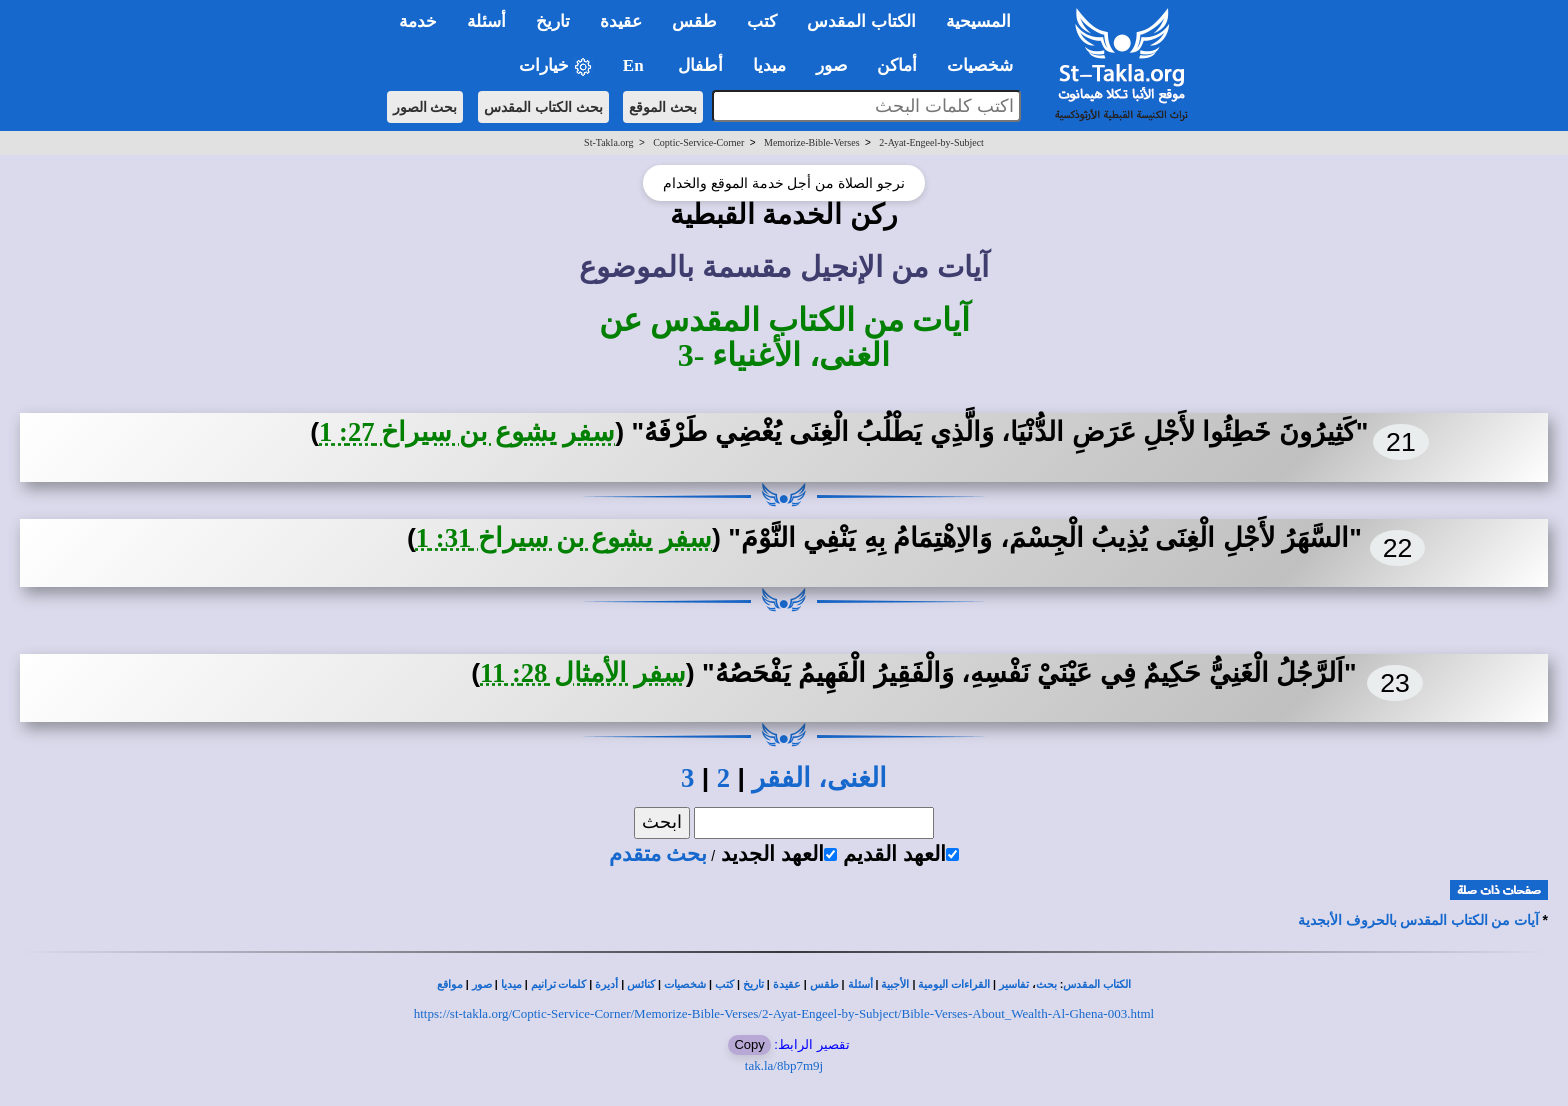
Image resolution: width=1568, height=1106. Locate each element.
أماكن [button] (897, 65)
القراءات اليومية (954, 984)
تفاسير (1014, 984)
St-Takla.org (608, 142)
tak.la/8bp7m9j (784, 1065)
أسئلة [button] (486, 21)
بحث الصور (425, 107)
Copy (749, 1044)
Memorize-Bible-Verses (812, 142)
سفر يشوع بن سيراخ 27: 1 (467, 432)
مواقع (450, 984)
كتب (724, 984)
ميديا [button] (769, 65)
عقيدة (787, 984)
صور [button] (831, 65)
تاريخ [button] (553, 21)
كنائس (641, 984)
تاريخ (753, 984)
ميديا (511, 984)
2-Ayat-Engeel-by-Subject (931, 142)
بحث (1046, 984)
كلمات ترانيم (559, 984)
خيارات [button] (556, 66)
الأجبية (895, 984)
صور (482, 984)
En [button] (635, 65)
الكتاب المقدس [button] (861, 21)
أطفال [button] (700, 65)
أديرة (606, 984)
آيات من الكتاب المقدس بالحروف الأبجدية (1418, 920)
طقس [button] (694, 21)
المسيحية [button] (978, 21)
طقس (824, 984)
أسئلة (860, 984)
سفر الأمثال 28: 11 (583, 673)
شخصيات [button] (986, 65)
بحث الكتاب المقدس (543, 107)
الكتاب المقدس (1097, 984)
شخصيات (685, 984)
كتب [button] (762, 21)
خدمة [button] (418, 21)
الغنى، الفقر (819, 778)
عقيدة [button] (621, 21)
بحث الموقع (663, 107)
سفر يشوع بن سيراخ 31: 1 (564, 538)
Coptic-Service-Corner (698, 142)
